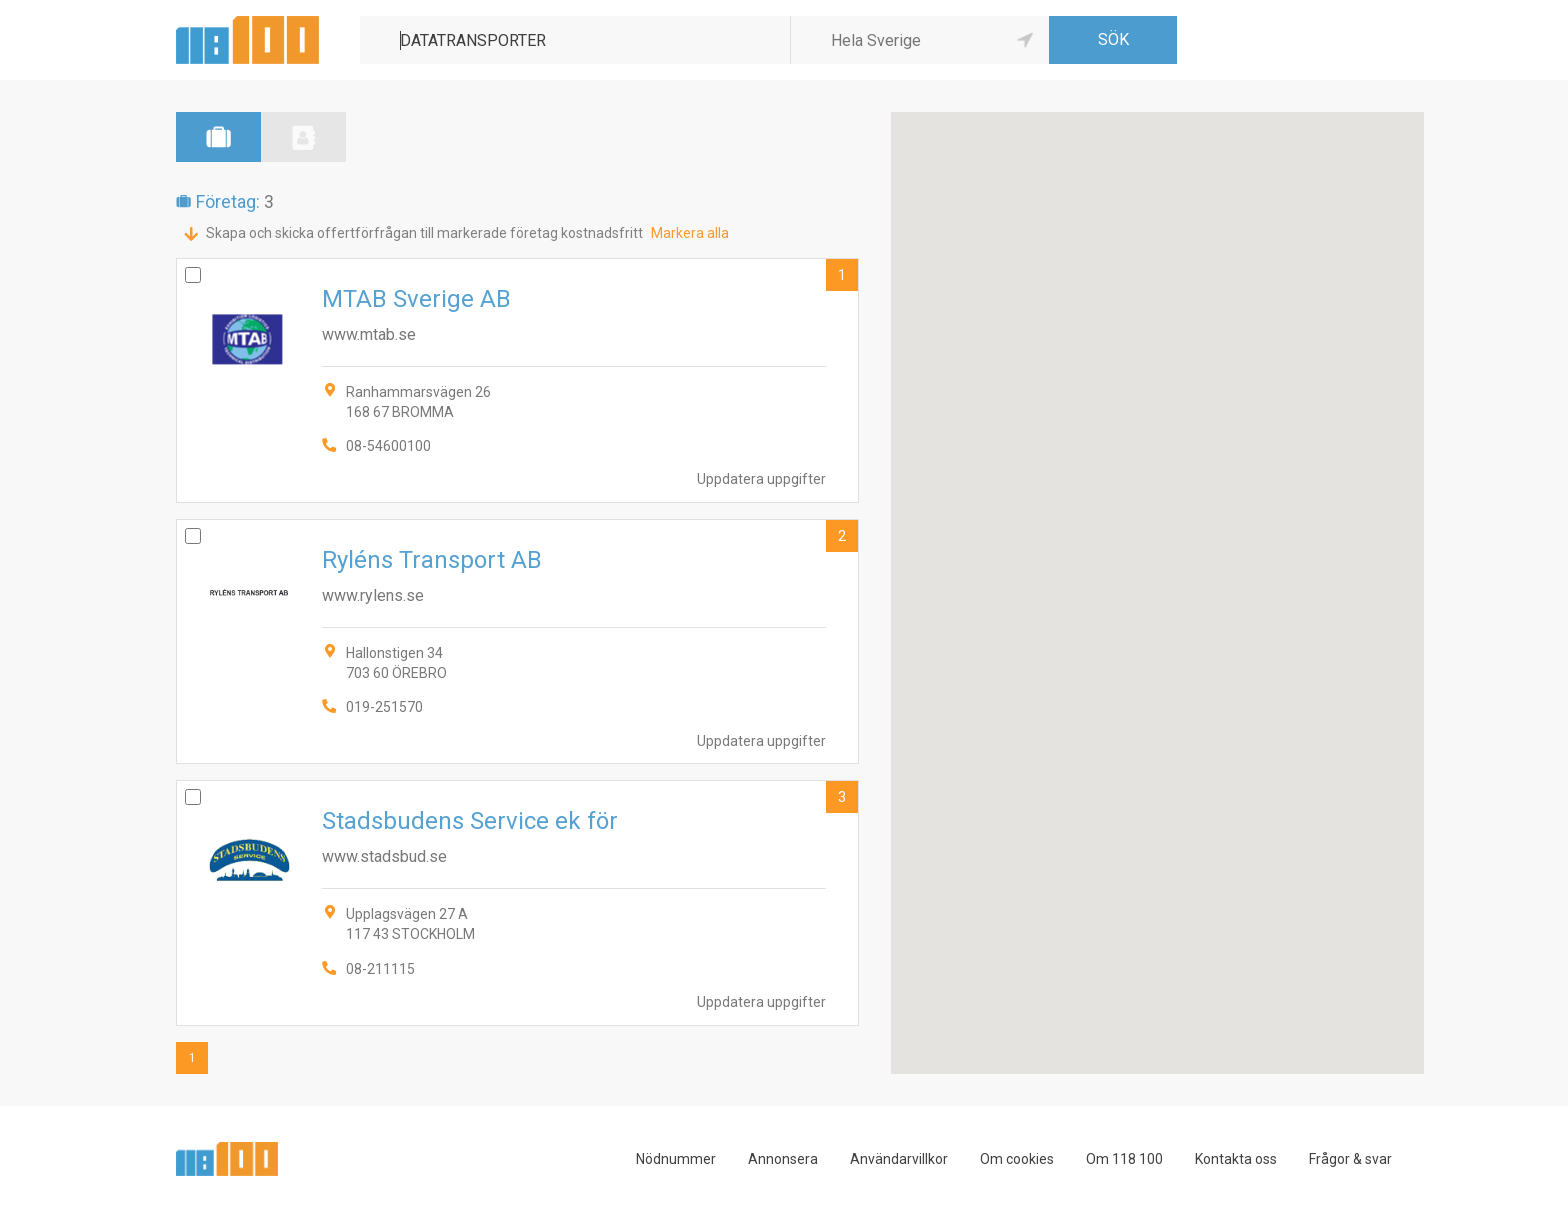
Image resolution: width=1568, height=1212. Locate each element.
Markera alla (690, 233)
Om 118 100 (1124, 1159)
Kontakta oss (1236, 1159)
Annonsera (783, 1159)
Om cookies (1017, 1159)
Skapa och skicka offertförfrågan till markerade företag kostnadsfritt (424, 233)
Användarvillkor (899, 1159)
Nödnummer (676, 1159)
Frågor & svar (1350, 1159)
